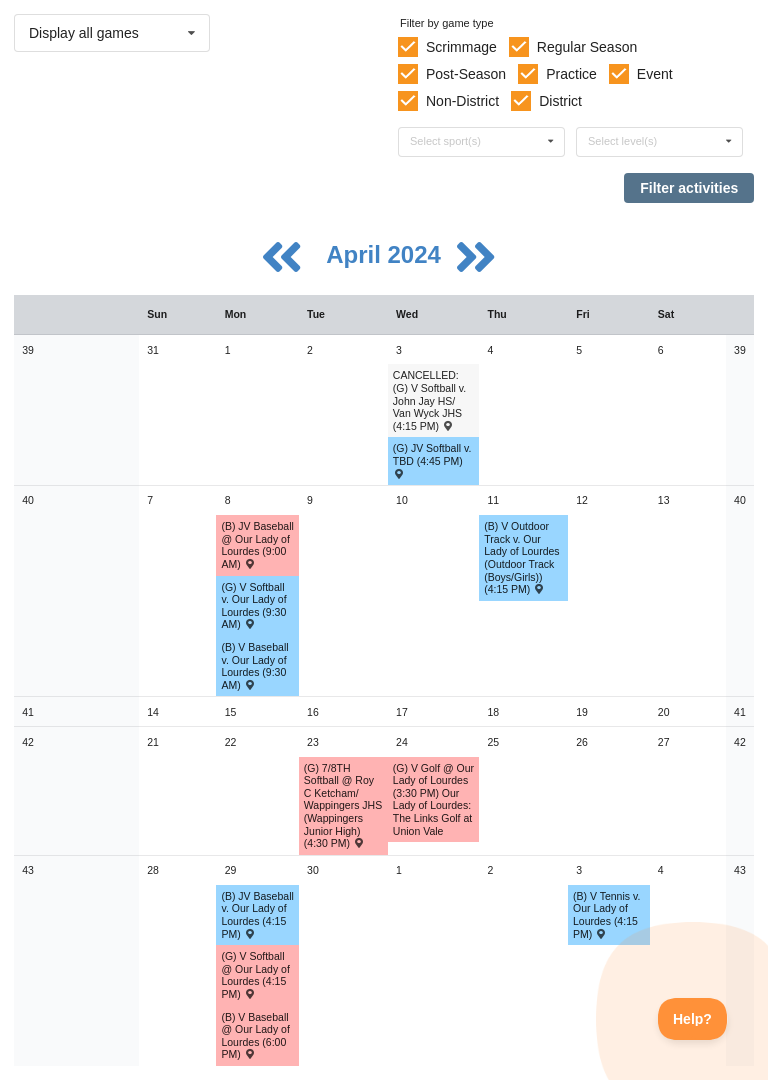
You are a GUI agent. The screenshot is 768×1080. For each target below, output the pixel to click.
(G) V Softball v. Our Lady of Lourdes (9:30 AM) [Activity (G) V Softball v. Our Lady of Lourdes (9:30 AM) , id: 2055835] (253, 606)
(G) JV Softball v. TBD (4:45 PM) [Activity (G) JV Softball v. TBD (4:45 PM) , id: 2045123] (432, 460)
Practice (571, 74)
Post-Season (466, 74)
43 (28, 870)
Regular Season (587, 47)
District (560, 101)
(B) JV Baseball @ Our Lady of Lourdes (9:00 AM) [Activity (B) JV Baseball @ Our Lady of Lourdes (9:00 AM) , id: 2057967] (257, 545)
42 (28, 742)
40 (28, 500)
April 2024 (386, 254)
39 (28, 350)
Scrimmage (461, 47)
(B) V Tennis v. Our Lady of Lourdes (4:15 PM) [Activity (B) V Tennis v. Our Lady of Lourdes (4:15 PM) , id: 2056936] (606, 915)
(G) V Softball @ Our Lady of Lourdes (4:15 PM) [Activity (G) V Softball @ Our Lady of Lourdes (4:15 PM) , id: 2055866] (255, 975)
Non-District (462, 101)
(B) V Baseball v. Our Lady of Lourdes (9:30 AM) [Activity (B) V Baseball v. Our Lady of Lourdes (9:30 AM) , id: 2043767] (254, 666)
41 (28, 712)
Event (655, 74)
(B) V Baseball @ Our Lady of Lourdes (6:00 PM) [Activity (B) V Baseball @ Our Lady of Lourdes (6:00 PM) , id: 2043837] (255, 1036)
